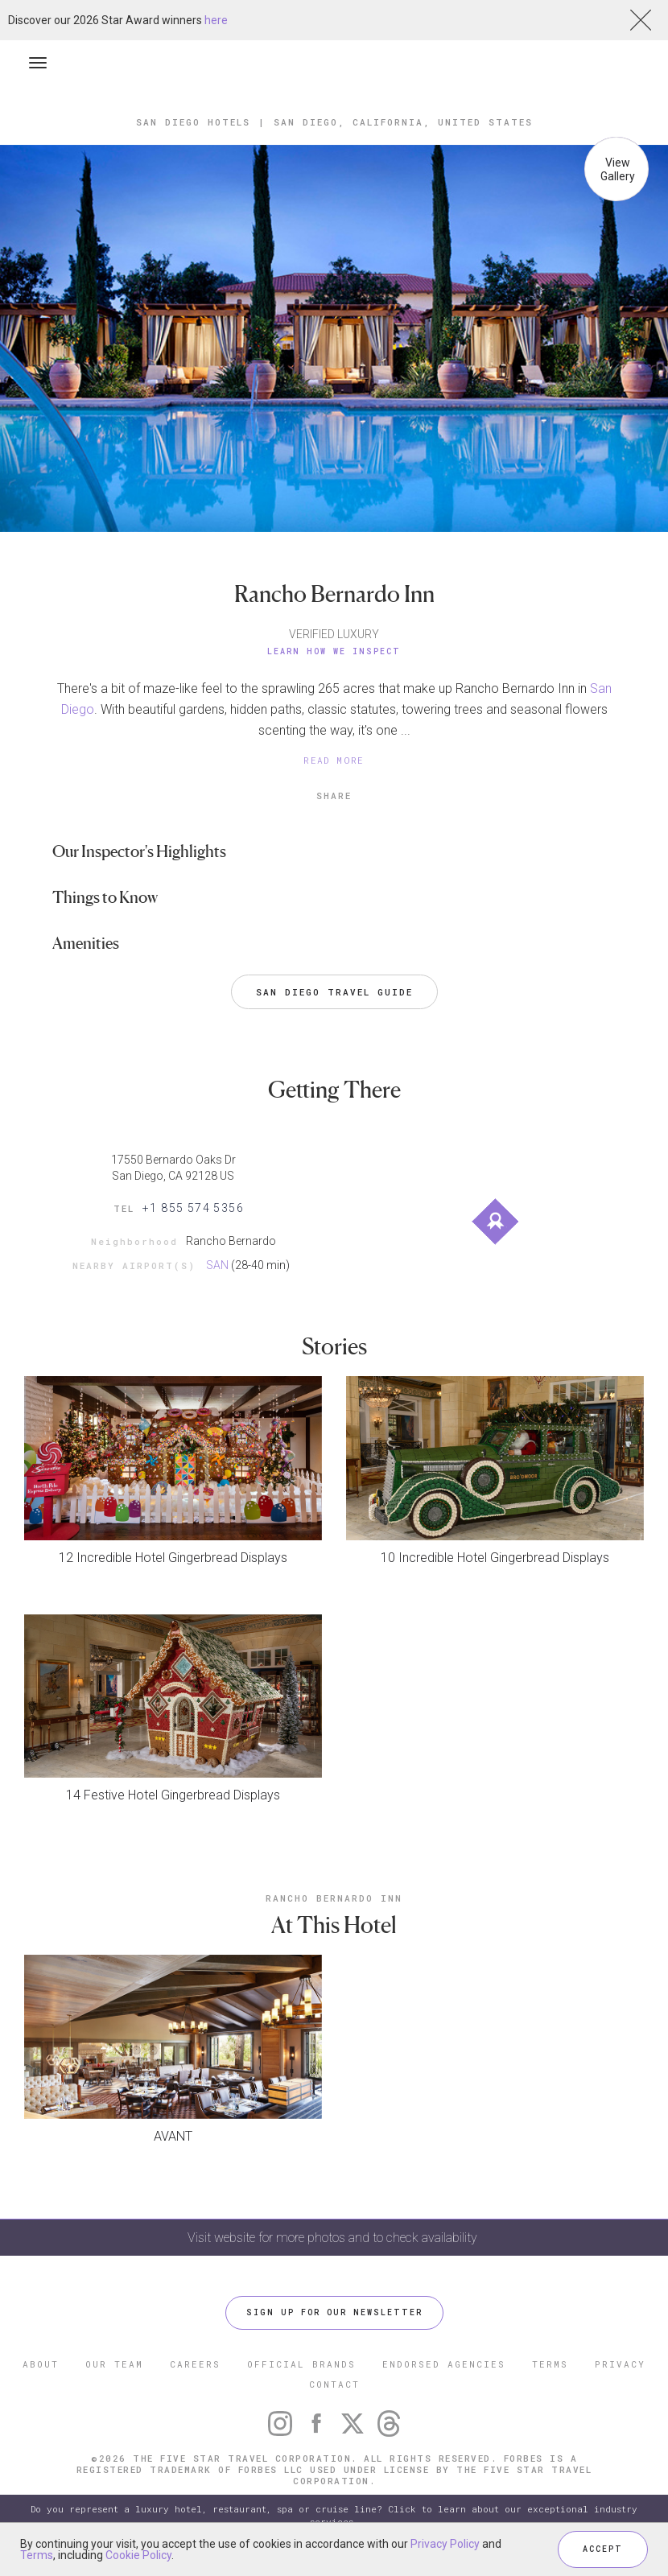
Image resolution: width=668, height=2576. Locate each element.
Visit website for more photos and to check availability (334, 2237)
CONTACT (334, 2384)
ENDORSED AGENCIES (443, 2364)
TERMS (550, 2364)
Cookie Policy (138, 2555)
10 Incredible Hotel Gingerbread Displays (495, 1557)
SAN (217, 1265)
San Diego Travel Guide (334, 992)
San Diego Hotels (193, 122)
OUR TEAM (114, 2364)
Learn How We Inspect (334, 651)
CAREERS (195, 2364)
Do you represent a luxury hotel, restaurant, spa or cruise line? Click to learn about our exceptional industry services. (334, 2515)
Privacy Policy (445, 2543)
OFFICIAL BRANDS (301, 2364)
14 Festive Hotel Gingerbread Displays (173, 1795)
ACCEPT (603, 2549)
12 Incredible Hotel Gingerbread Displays (173, 1557)
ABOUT (41, 2364)
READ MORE (334, 760)
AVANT (173, 2136)
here (216, 20)
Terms (36, 2555)
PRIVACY (620, 2364)
